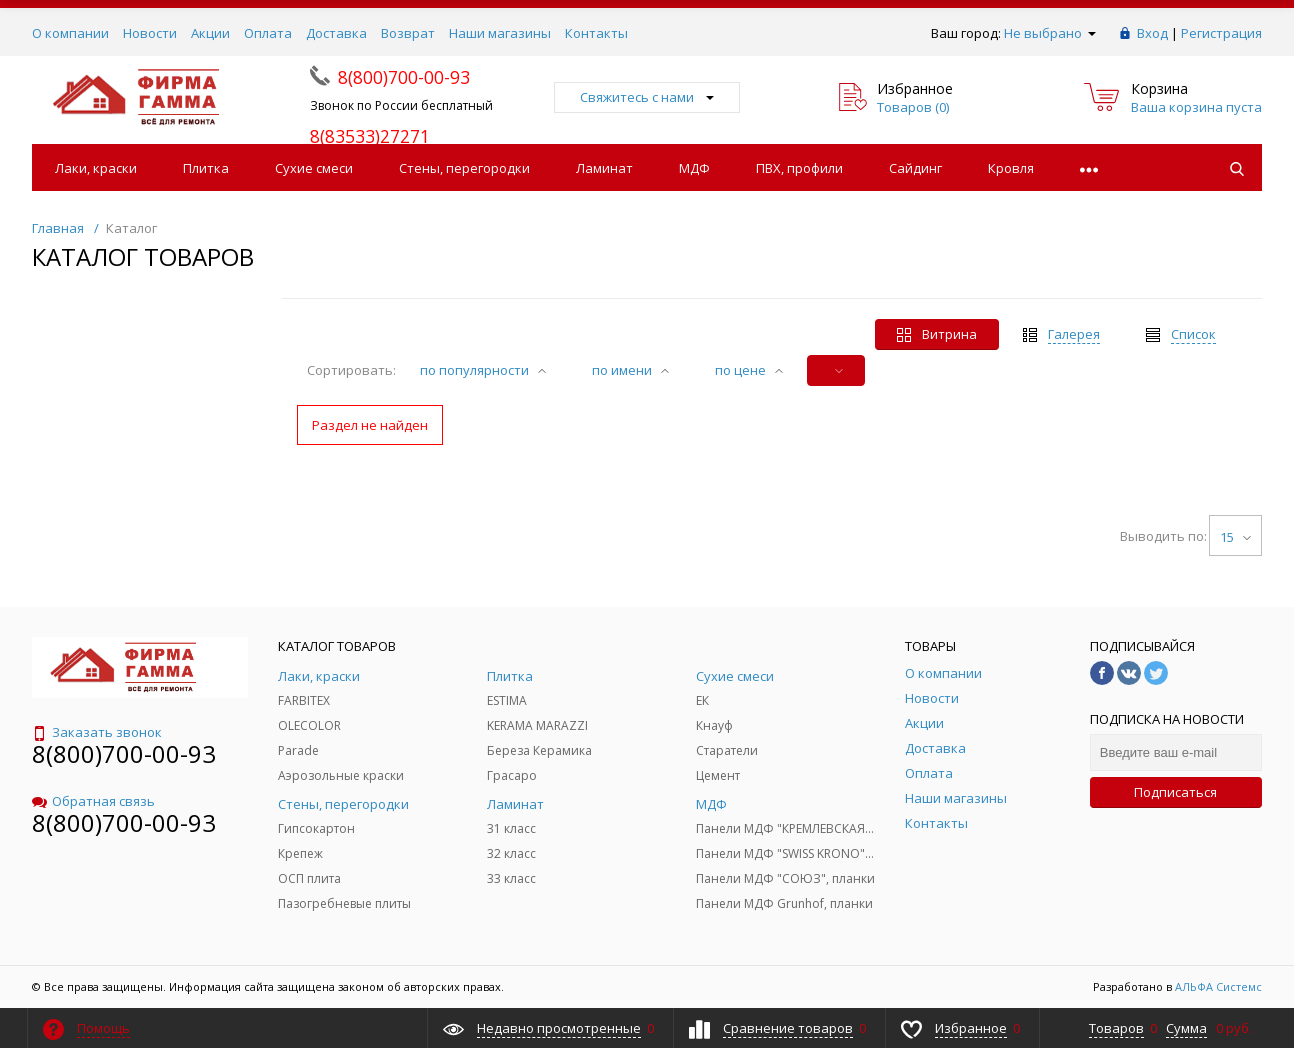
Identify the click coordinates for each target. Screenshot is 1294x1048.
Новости (150, 33)
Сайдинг (915, 168)
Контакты (596, 33)
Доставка (336, 33)
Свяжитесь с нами (647, 97)
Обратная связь (93, 801)
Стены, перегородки (464, 168)
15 (1235, 537)
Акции (210, 33)
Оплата (268, 33)
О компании (70, 33)
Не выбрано (1050, 33)
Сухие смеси (314, 168)
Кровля (1011, 168)
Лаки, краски (96, 168)
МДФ (694, 168)
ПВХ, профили (799, 168)
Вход (1152, 33)
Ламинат (604, 168)
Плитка (206, 168)
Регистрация (1221, 33)
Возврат (408, 33)
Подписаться (1175, 792)
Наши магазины (500, 33)
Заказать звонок (97, 732)
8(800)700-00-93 (124, 753)
